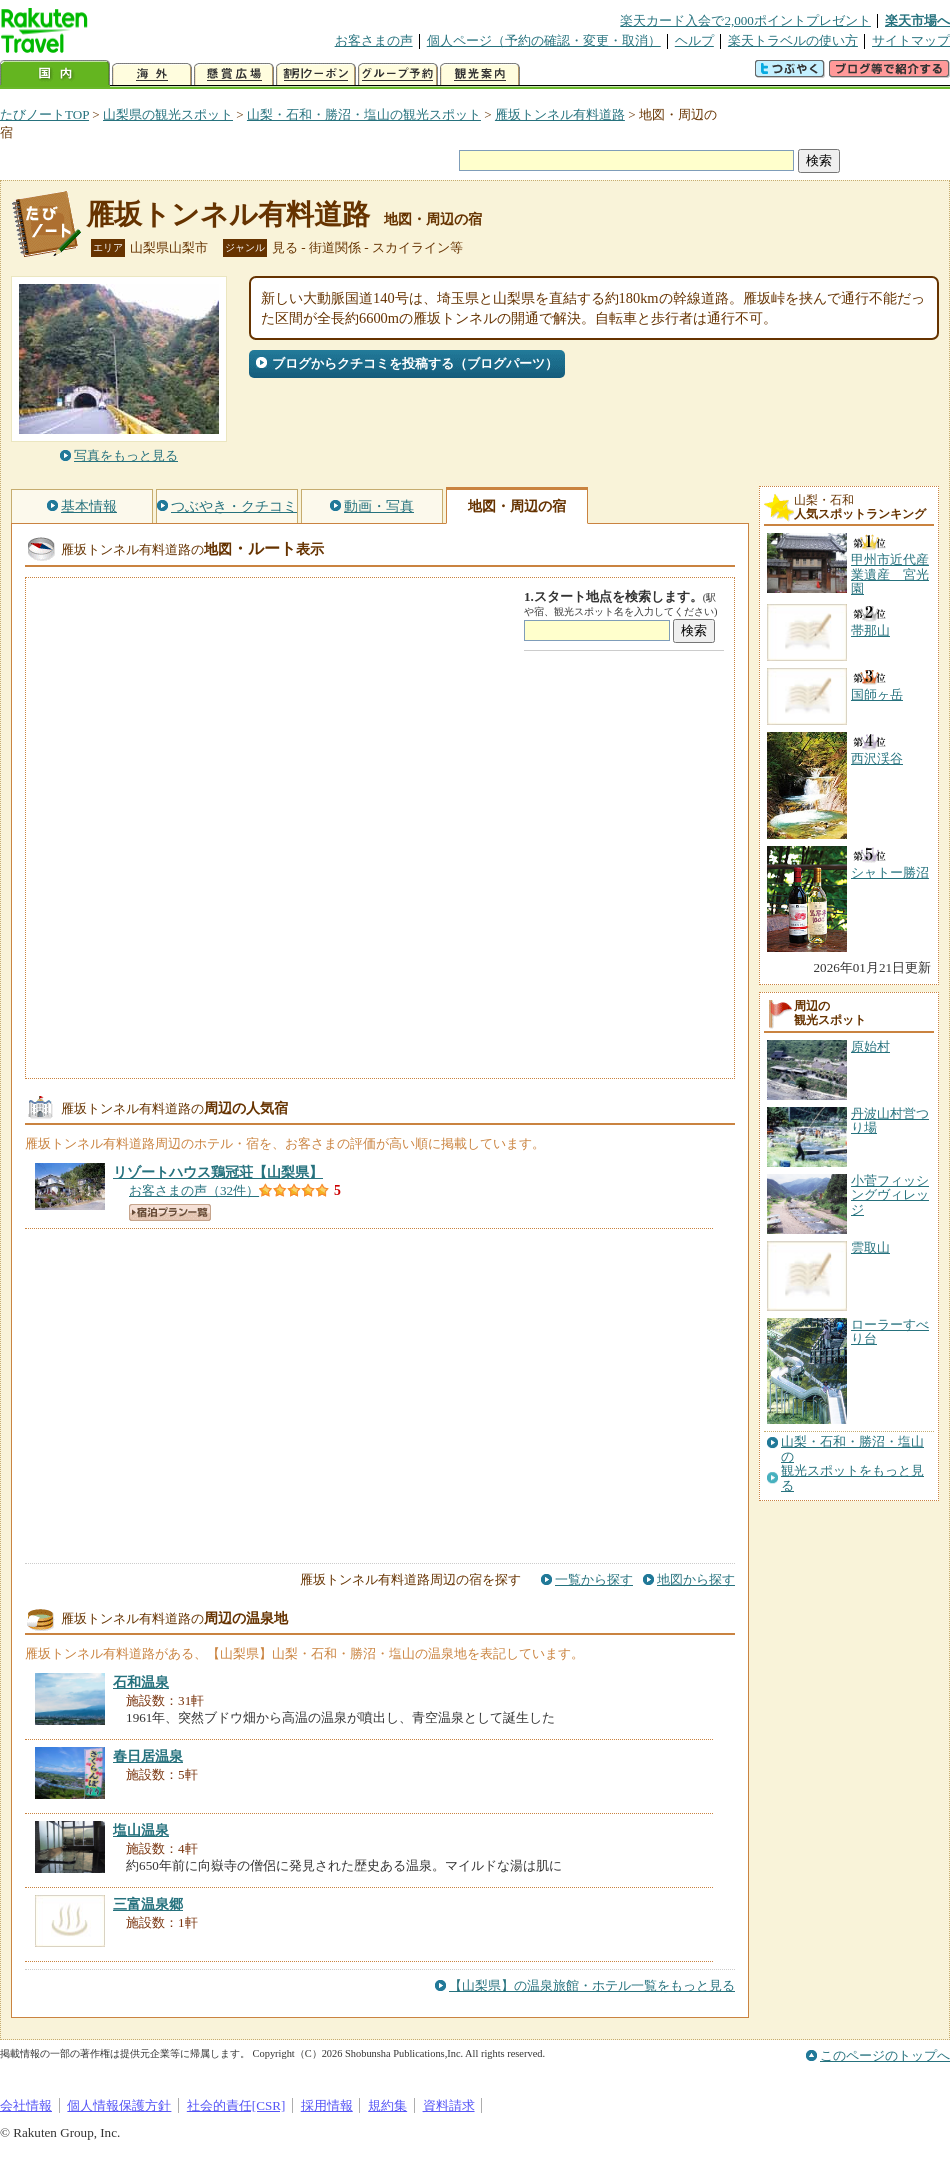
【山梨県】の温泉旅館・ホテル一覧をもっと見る (592, 1985)
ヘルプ (694, 40)
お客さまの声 (374, 40)
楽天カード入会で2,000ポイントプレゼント (745, 20)
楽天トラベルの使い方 (793, 40)
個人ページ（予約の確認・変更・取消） (544, 40)
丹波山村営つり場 (890, 1120)
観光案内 (480, 74)
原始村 (870, 1046)
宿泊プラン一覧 (170, 1212)
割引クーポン (316, 74)
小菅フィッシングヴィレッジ (890, 1195)
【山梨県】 (218, 1172)
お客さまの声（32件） (194, 1190)
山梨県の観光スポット (168, 114)
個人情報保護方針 (119, 2105)
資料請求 (449, 2105)
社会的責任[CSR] (236, 2105)
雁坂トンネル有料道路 (560, 114)
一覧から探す (594, 1579)
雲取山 (870, 1247)
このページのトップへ (885, 2055)
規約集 (387, 2105)
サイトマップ (911, 40)
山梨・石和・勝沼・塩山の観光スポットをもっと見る (852, 1463)
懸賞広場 (234, 74)
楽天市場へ (917, 20)
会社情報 (26, 2105)
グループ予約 (398, 74)
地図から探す (696, 1579)
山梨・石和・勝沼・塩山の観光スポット (364, 114)
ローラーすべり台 (890, 1331)
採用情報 (327, 2105)
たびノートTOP (44, 114)
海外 (152, 74)
